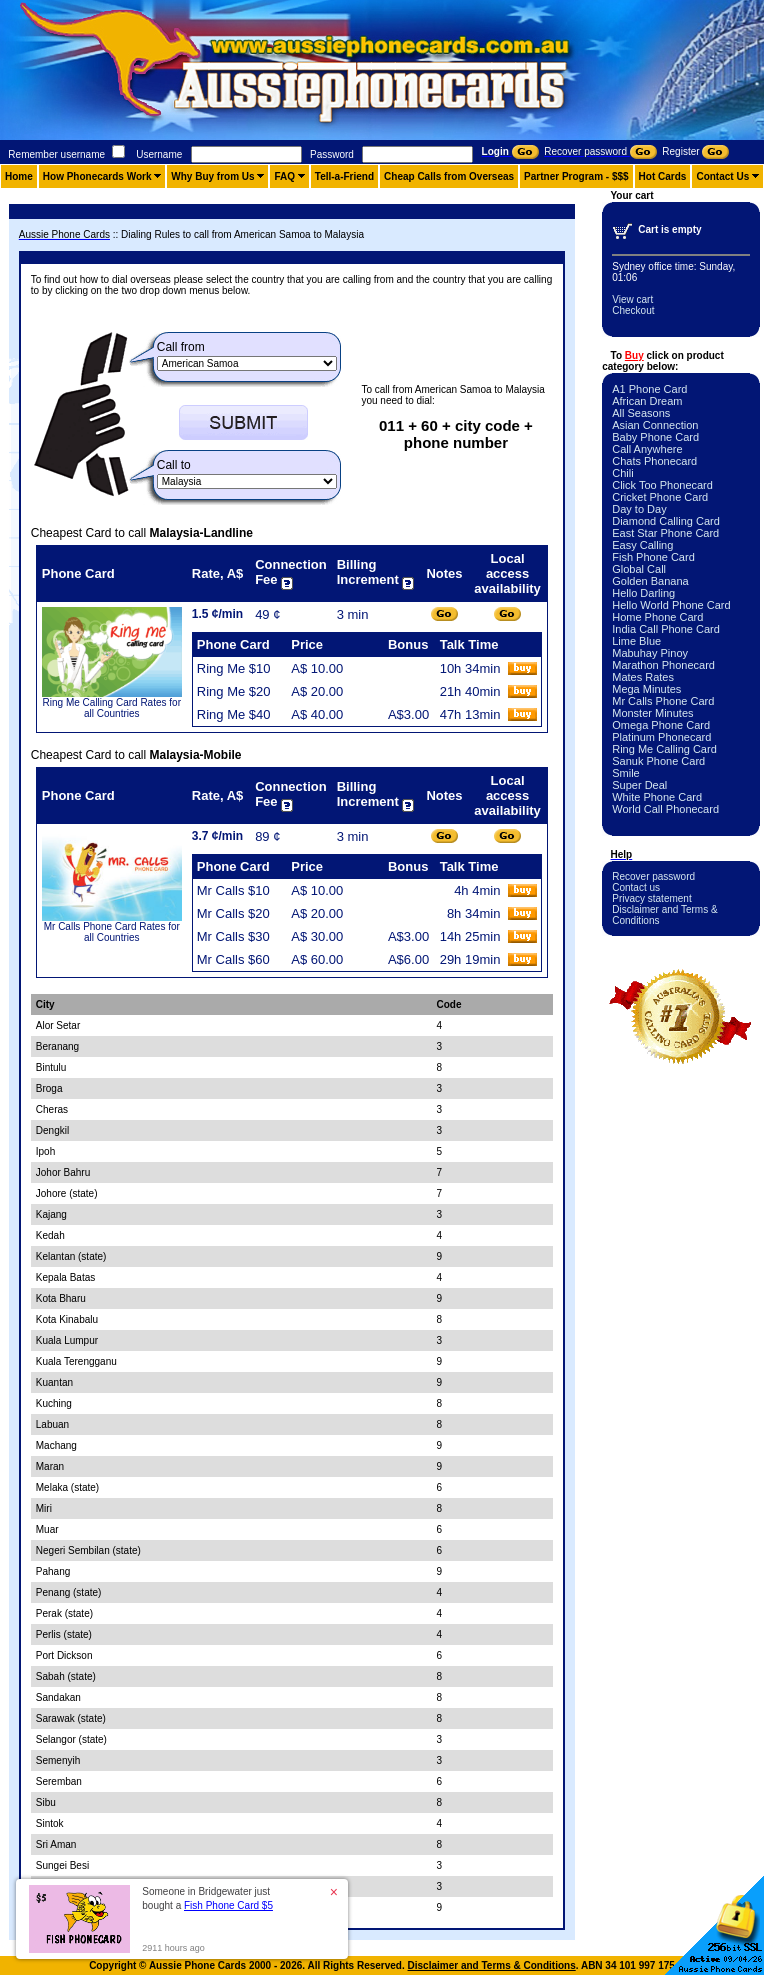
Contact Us (722, 176)
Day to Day (639, 509)
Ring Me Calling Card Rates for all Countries (112, 708)
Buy (634, 355)
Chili (622, 473)
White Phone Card (657, 797)
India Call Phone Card (666, 629)
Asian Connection (655, 425)
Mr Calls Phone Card (663, 701)
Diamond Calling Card (666, 521)
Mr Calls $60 (233, 959)
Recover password (653, 876)
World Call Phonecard (665, 809)
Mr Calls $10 (233, 890)
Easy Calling (642, 545)
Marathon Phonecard (663, 665)
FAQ (284, 176)
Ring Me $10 (234, 668)
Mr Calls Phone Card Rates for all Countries (112, 932)
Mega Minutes (646, 689)
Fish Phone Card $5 (228, 1905)
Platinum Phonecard (661, 737)
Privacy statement (651, 898)
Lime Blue (636, 641)
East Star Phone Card (665, 533)
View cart (632, 299)
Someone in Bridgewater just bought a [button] (207, 1898)
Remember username (56, 154)
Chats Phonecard (654, 461)
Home (19, 176)
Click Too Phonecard (662, 485)
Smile (626, 773)
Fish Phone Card (653, 557)
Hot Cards (663, 176)
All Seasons (641, 413)
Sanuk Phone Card (658, 761)
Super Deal (639, 785)
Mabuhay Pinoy (650, 653)
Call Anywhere (647, 449)
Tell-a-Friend (344, 176)
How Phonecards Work (97, 176)
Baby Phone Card (655, 437)
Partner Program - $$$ (576, 176)
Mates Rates (643, 677)
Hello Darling (643, 593)
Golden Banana (650, 581)
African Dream (647, 401)
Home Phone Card (657, 617)
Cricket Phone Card (660, 497)
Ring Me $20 (234, 691)
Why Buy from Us (212, 176)
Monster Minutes (652, 713)
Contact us (636, 887)
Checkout (633, 310)
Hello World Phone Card (671, 605)
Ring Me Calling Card (664, 749)
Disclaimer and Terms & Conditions (492, 1965)
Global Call (639, 569)
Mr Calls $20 (233, 913)
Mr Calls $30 (233, 936)
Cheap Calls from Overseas (449, 176)
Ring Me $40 (234, 714)
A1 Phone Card (649, 389)
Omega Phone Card (661, 725)
